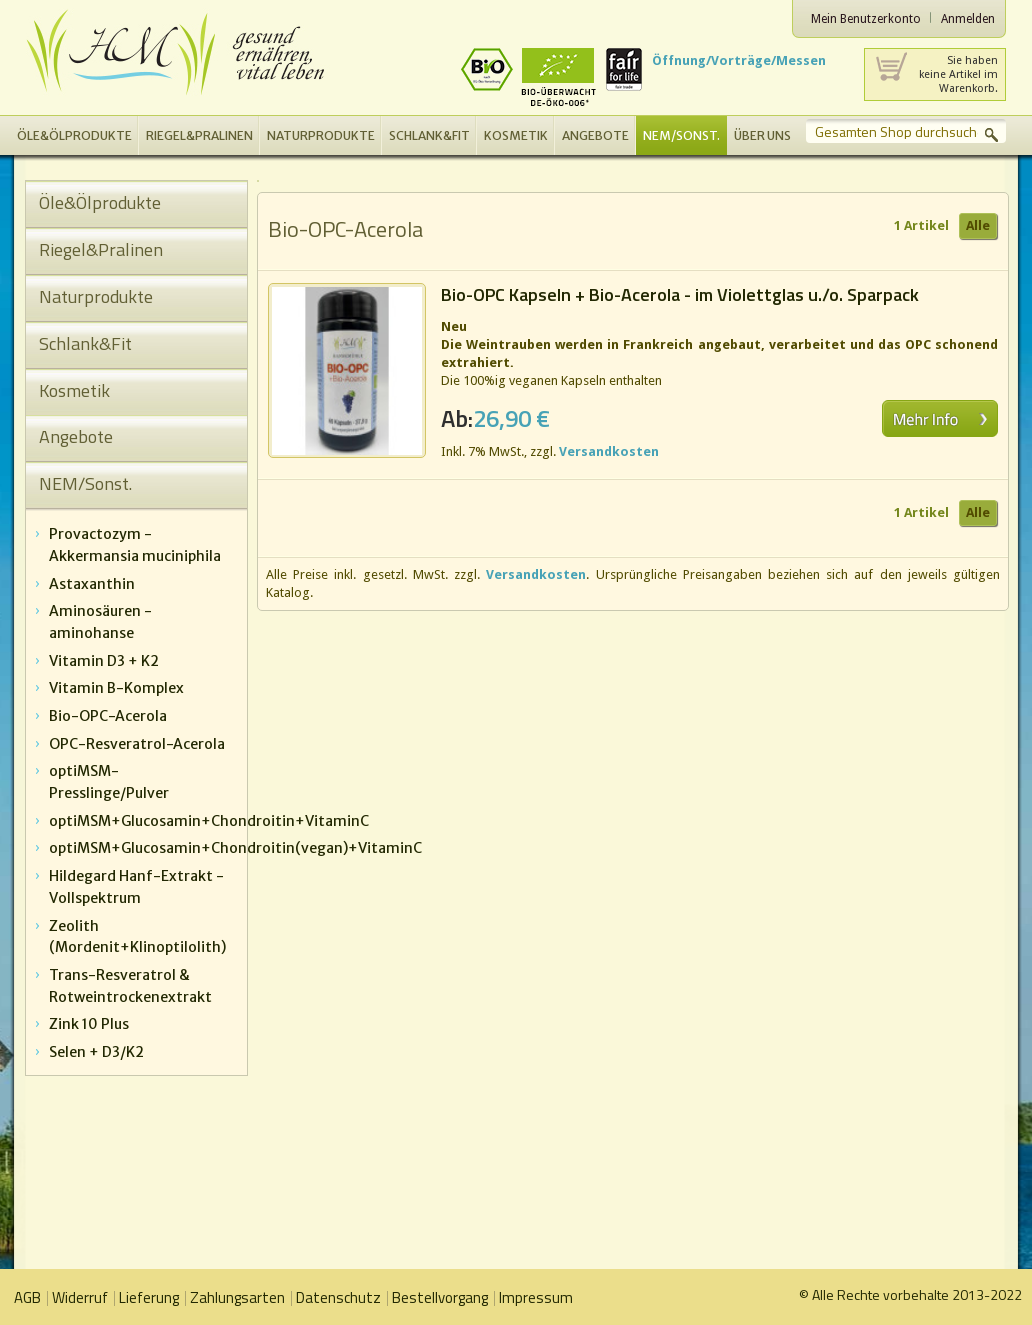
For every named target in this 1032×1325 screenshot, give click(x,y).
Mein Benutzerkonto (866, 19)
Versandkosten (609, 451)
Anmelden (968, 19)
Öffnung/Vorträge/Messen (739, 60)
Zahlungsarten (237, 1297)
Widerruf (80, 1297)
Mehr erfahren (940, 418)
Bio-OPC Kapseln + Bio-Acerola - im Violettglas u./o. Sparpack (680, 294)
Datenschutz (338, 1297)
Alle (978, 225)
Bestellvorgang (440, 1297)
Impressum (536, 1297)
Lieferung (149, 1297)
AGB (27, 1297)
